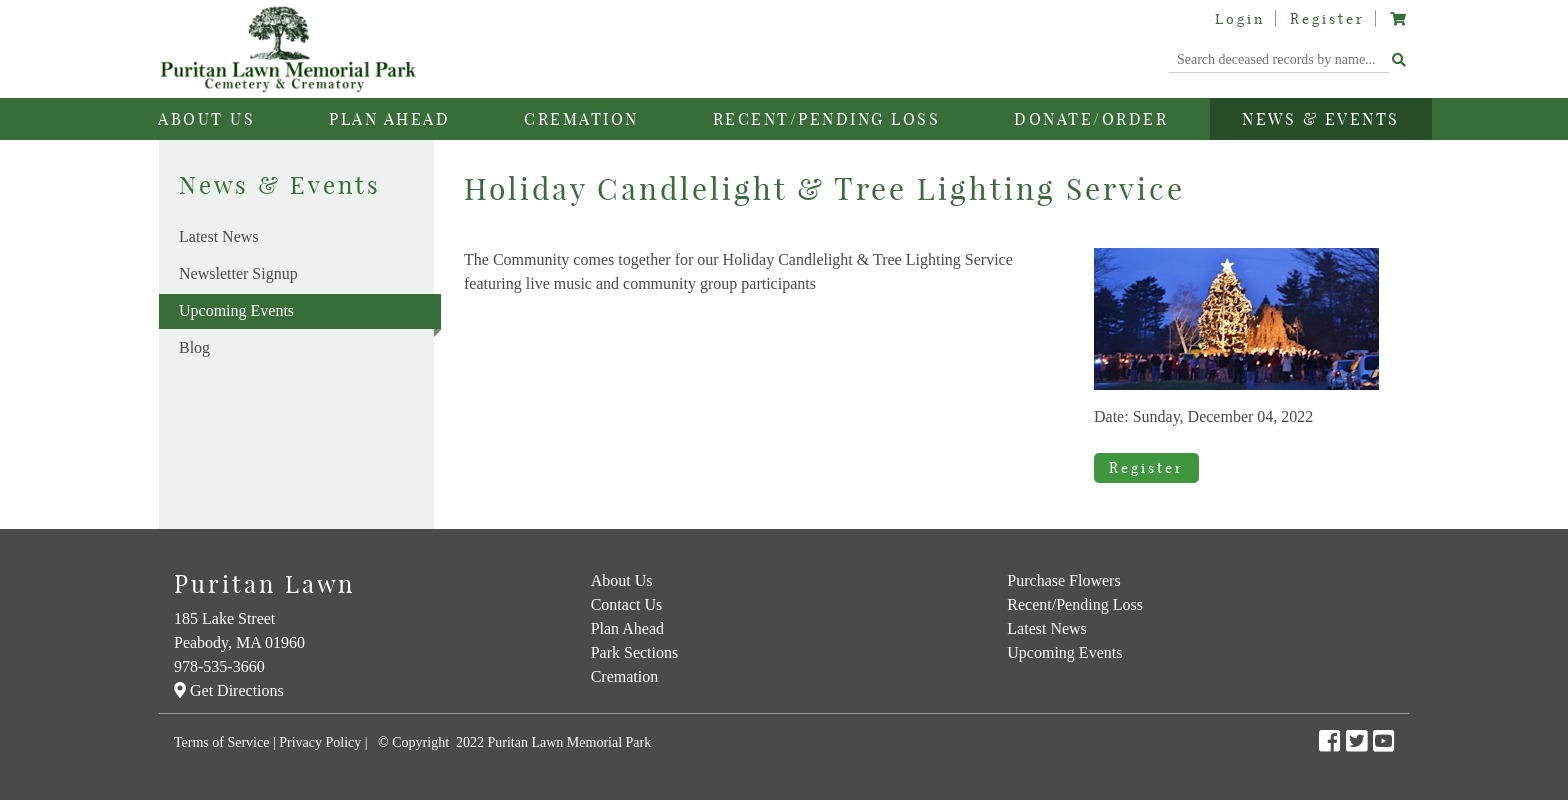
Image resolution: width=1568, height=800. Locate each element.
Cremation (625, 676)
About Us (622, 580)
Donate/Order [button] (1091, 119)
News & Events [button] (1321, 119)
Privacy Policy (320, 742)
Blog (194, 347)
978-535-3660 (219, 666)
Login (1240, 19)
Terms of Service (221, 742)
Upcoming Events (310, 315)
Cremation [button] (581, 119)
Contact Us (627, 604)
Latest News (219, 236)
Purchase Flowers (1063, 580)
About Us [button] (206, 119)
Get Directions (229, 690)
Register (1327, 19)
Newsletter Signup (238, 273)
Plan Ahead (627, 628)
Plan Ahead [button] (389, 119)
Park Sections (635, 652)
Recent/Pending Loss (827, 119)
